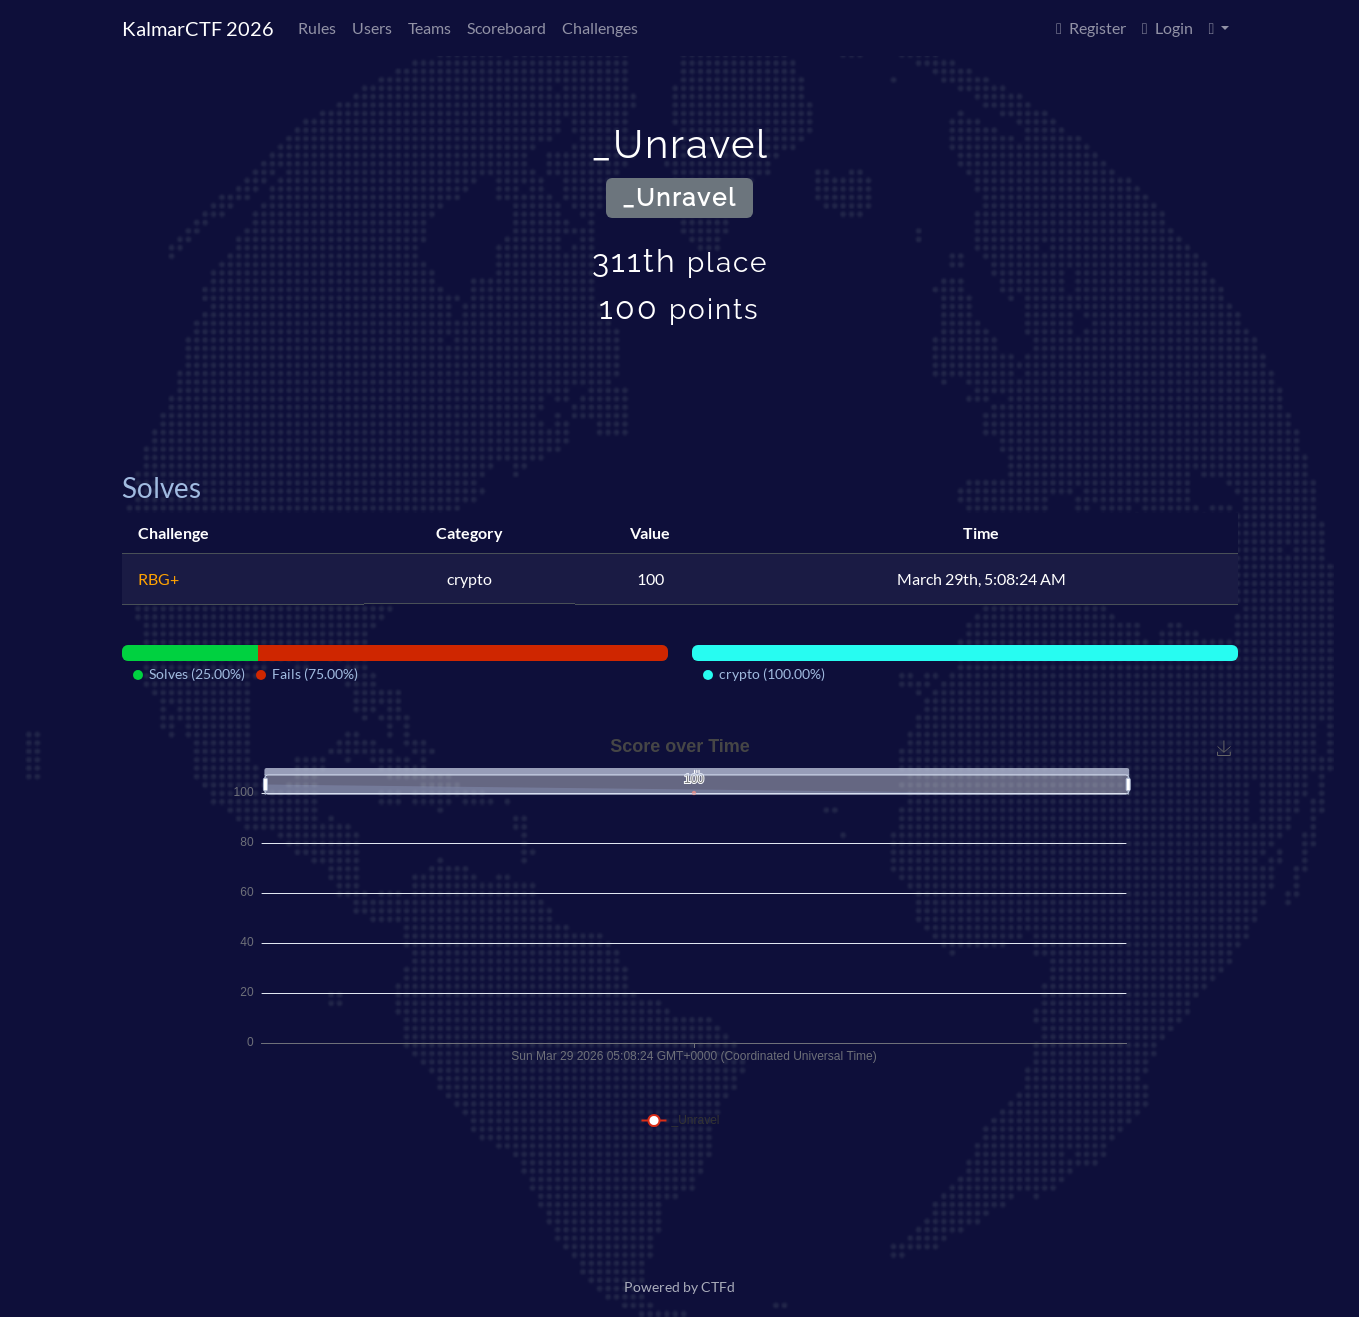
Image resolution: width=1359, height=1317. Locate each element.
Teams (429, 27)
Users (372, 27)
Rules (317, 27)
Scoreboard (506, 27)
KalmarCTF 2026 (198, 28)
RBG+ (158, 578)
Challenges (600, 27)
